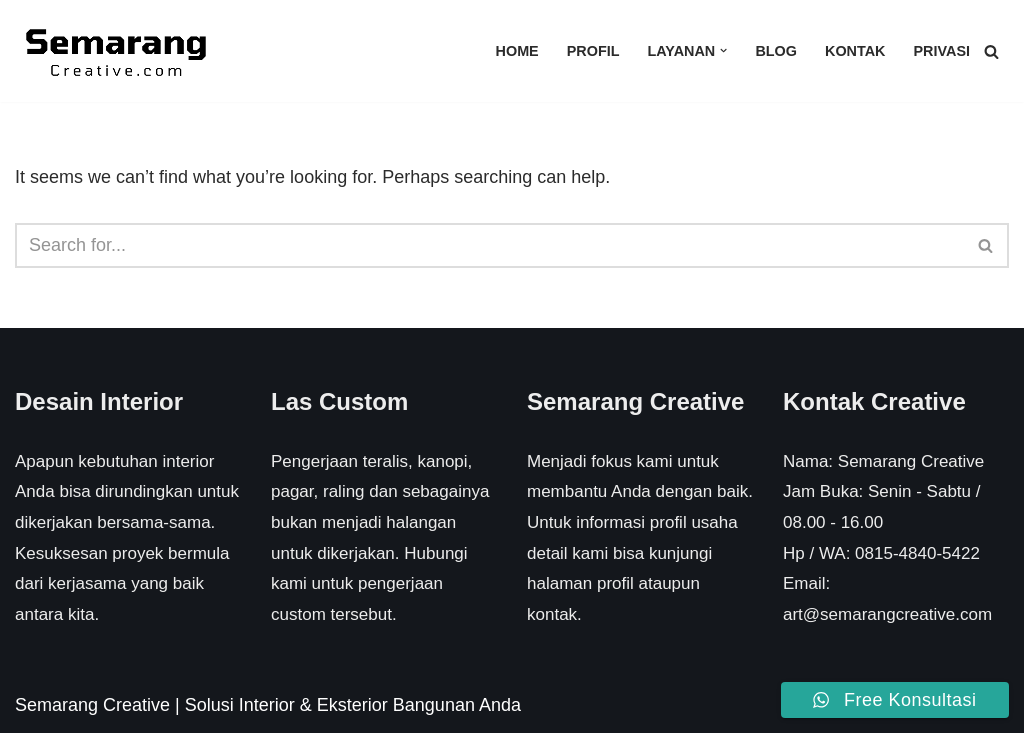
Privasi (941, 51)
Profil (593, 51)
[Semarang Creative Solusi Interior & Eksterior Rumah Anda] (115, 51)
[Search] (991, 51)
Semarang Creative (92, 705)
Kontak (855, 51)
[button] (723, 50)
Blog (776, 51)
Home (517, 51)
